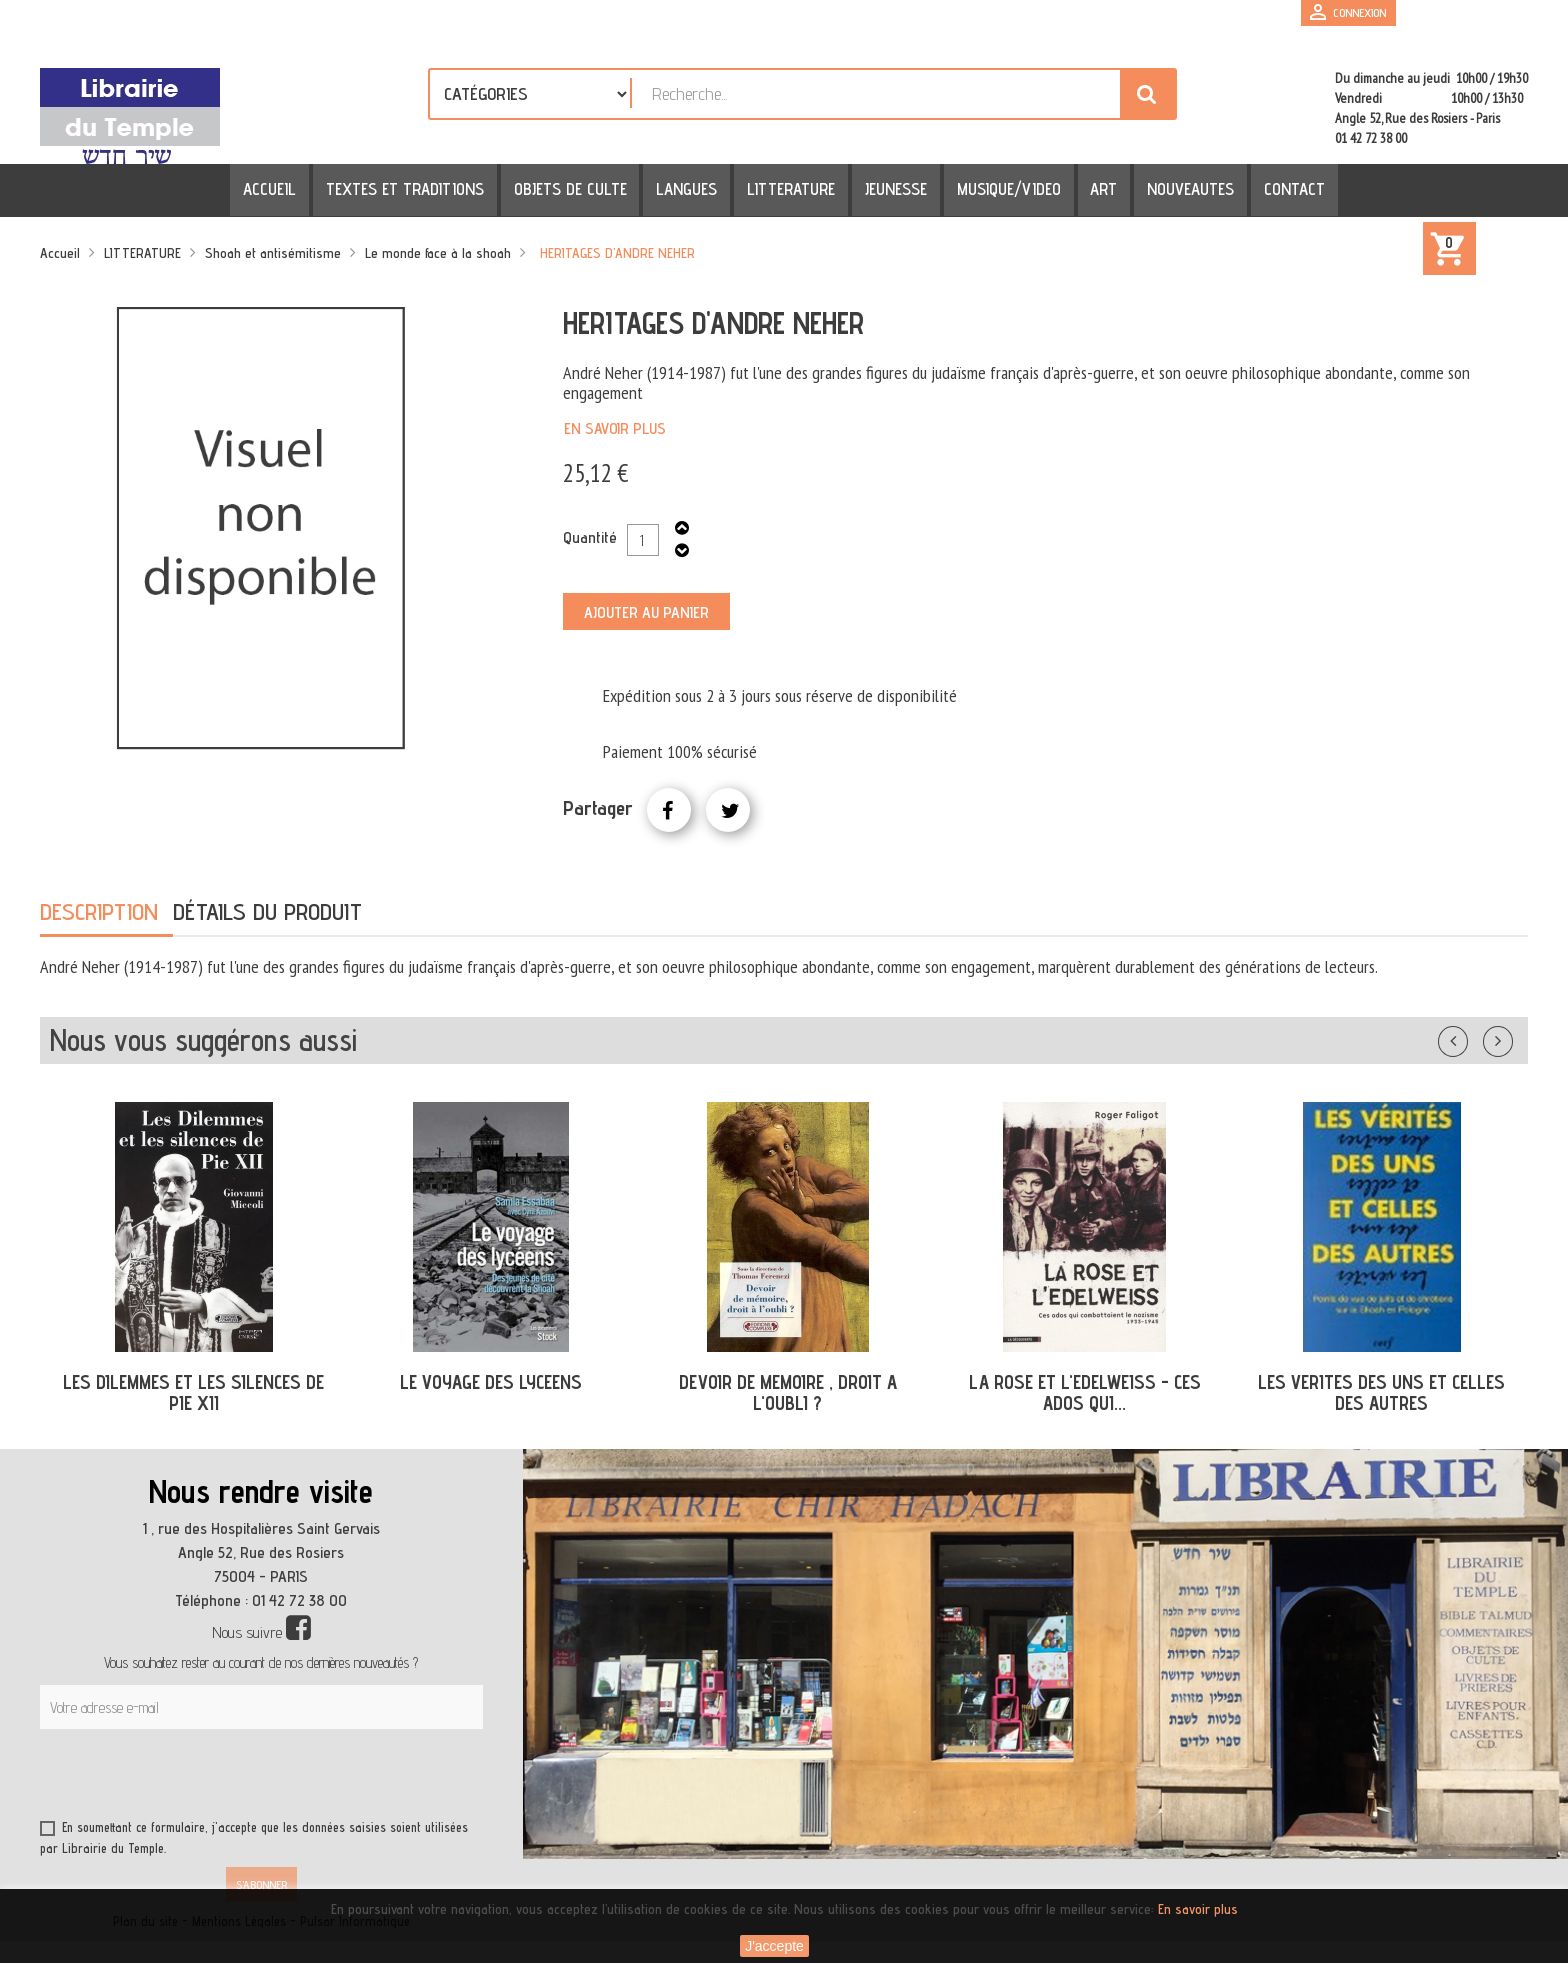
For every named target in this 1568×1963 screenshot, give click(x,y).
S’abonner (261, 1884)
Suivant (1511, 1037)
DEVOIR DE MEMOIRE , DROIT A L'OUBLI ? (788, 1392)
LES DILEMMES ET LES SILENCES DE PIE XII (193, 1392)
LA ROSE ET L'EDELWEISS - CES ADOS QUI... (1085, 1392)
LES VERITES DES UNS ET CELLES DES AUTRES (1381, 1392)
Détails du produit (267, 911)
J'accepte (774, 1946)
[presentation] (232, 1778)
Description (99, 911)
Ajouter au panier (646, 612)
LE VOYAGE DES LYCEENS (491, 1382)
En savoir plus (615, 428)
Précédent (1473, 1037)
